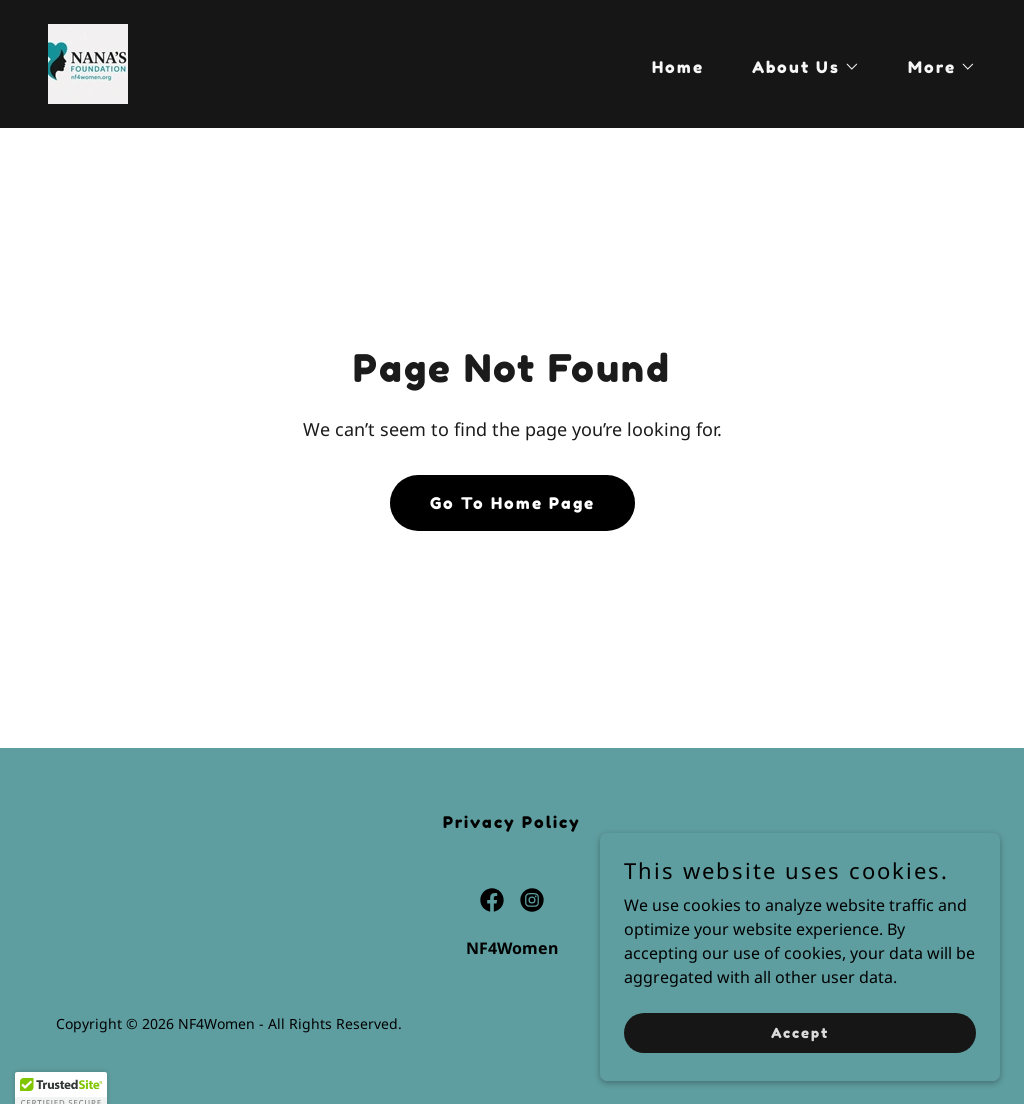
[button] (798, 67)
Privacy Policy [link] (512, 822)
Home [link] (678, 67)
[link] (88, 62)
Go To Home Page (512, 503)
